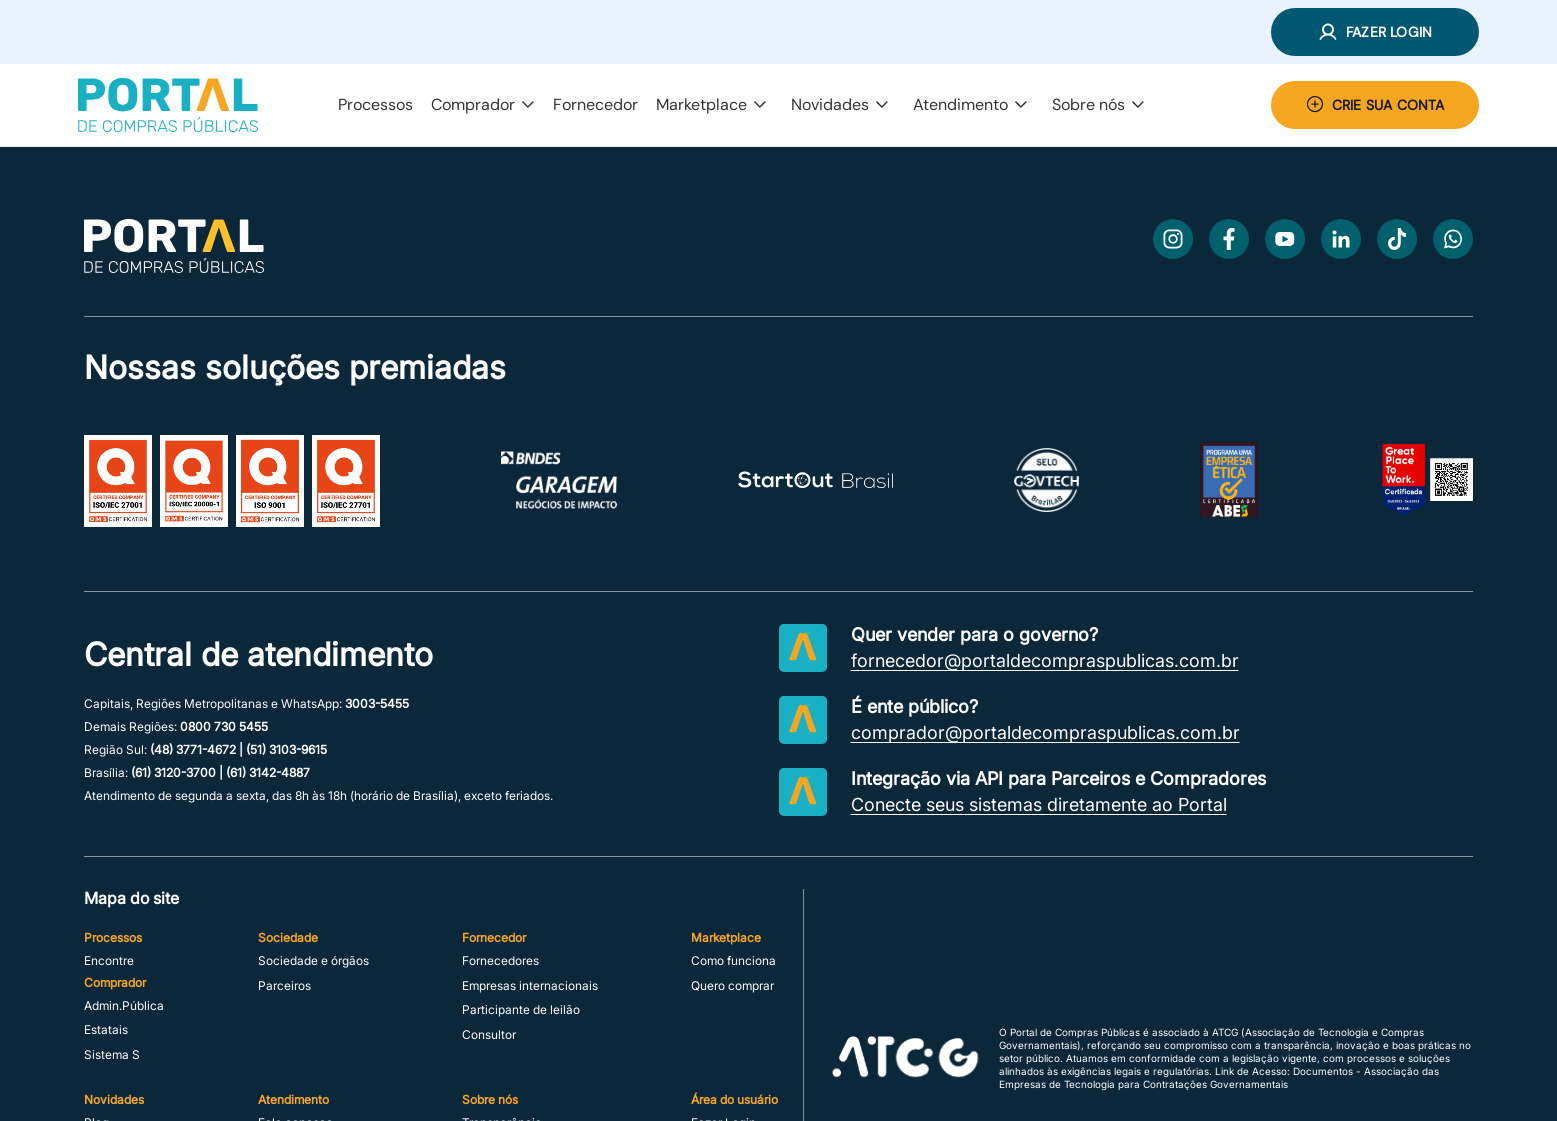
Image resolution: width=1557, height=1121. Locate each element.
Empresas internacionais (530, 986)
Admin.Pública (124, 1006)
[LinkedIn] (1341, 239)
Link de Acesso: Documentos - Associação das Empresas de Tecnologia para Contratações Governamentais (1219, 1077)
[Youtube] (1285, 239)
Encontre (109, 961)
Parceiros (284, 986)
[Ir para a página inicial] (174, 267)
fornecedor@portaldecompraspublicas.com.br (1045, 661)
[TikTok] (1397, 239)
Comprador (483, 104)
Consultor (489, 1035)
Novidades (840, 104)
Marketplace (711, 104)
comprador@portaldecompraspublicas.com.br (1045, 733)
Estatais (106, 1030)
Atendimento (970, 104)
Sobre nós (1098, 104)
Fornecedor (595, 104)
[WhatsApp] (1453, 239)
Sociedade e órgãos (313, 961)
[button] (1375, 32)
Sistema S (112, 1055)
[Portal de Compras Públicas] (168, 105)
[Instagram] (1173, 239)
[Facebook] (1229, 239)
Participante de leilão (521, 1010)
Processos (375, 104)
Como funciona (733, 961)
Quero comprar (732, 986)
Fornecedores (500, 961)
